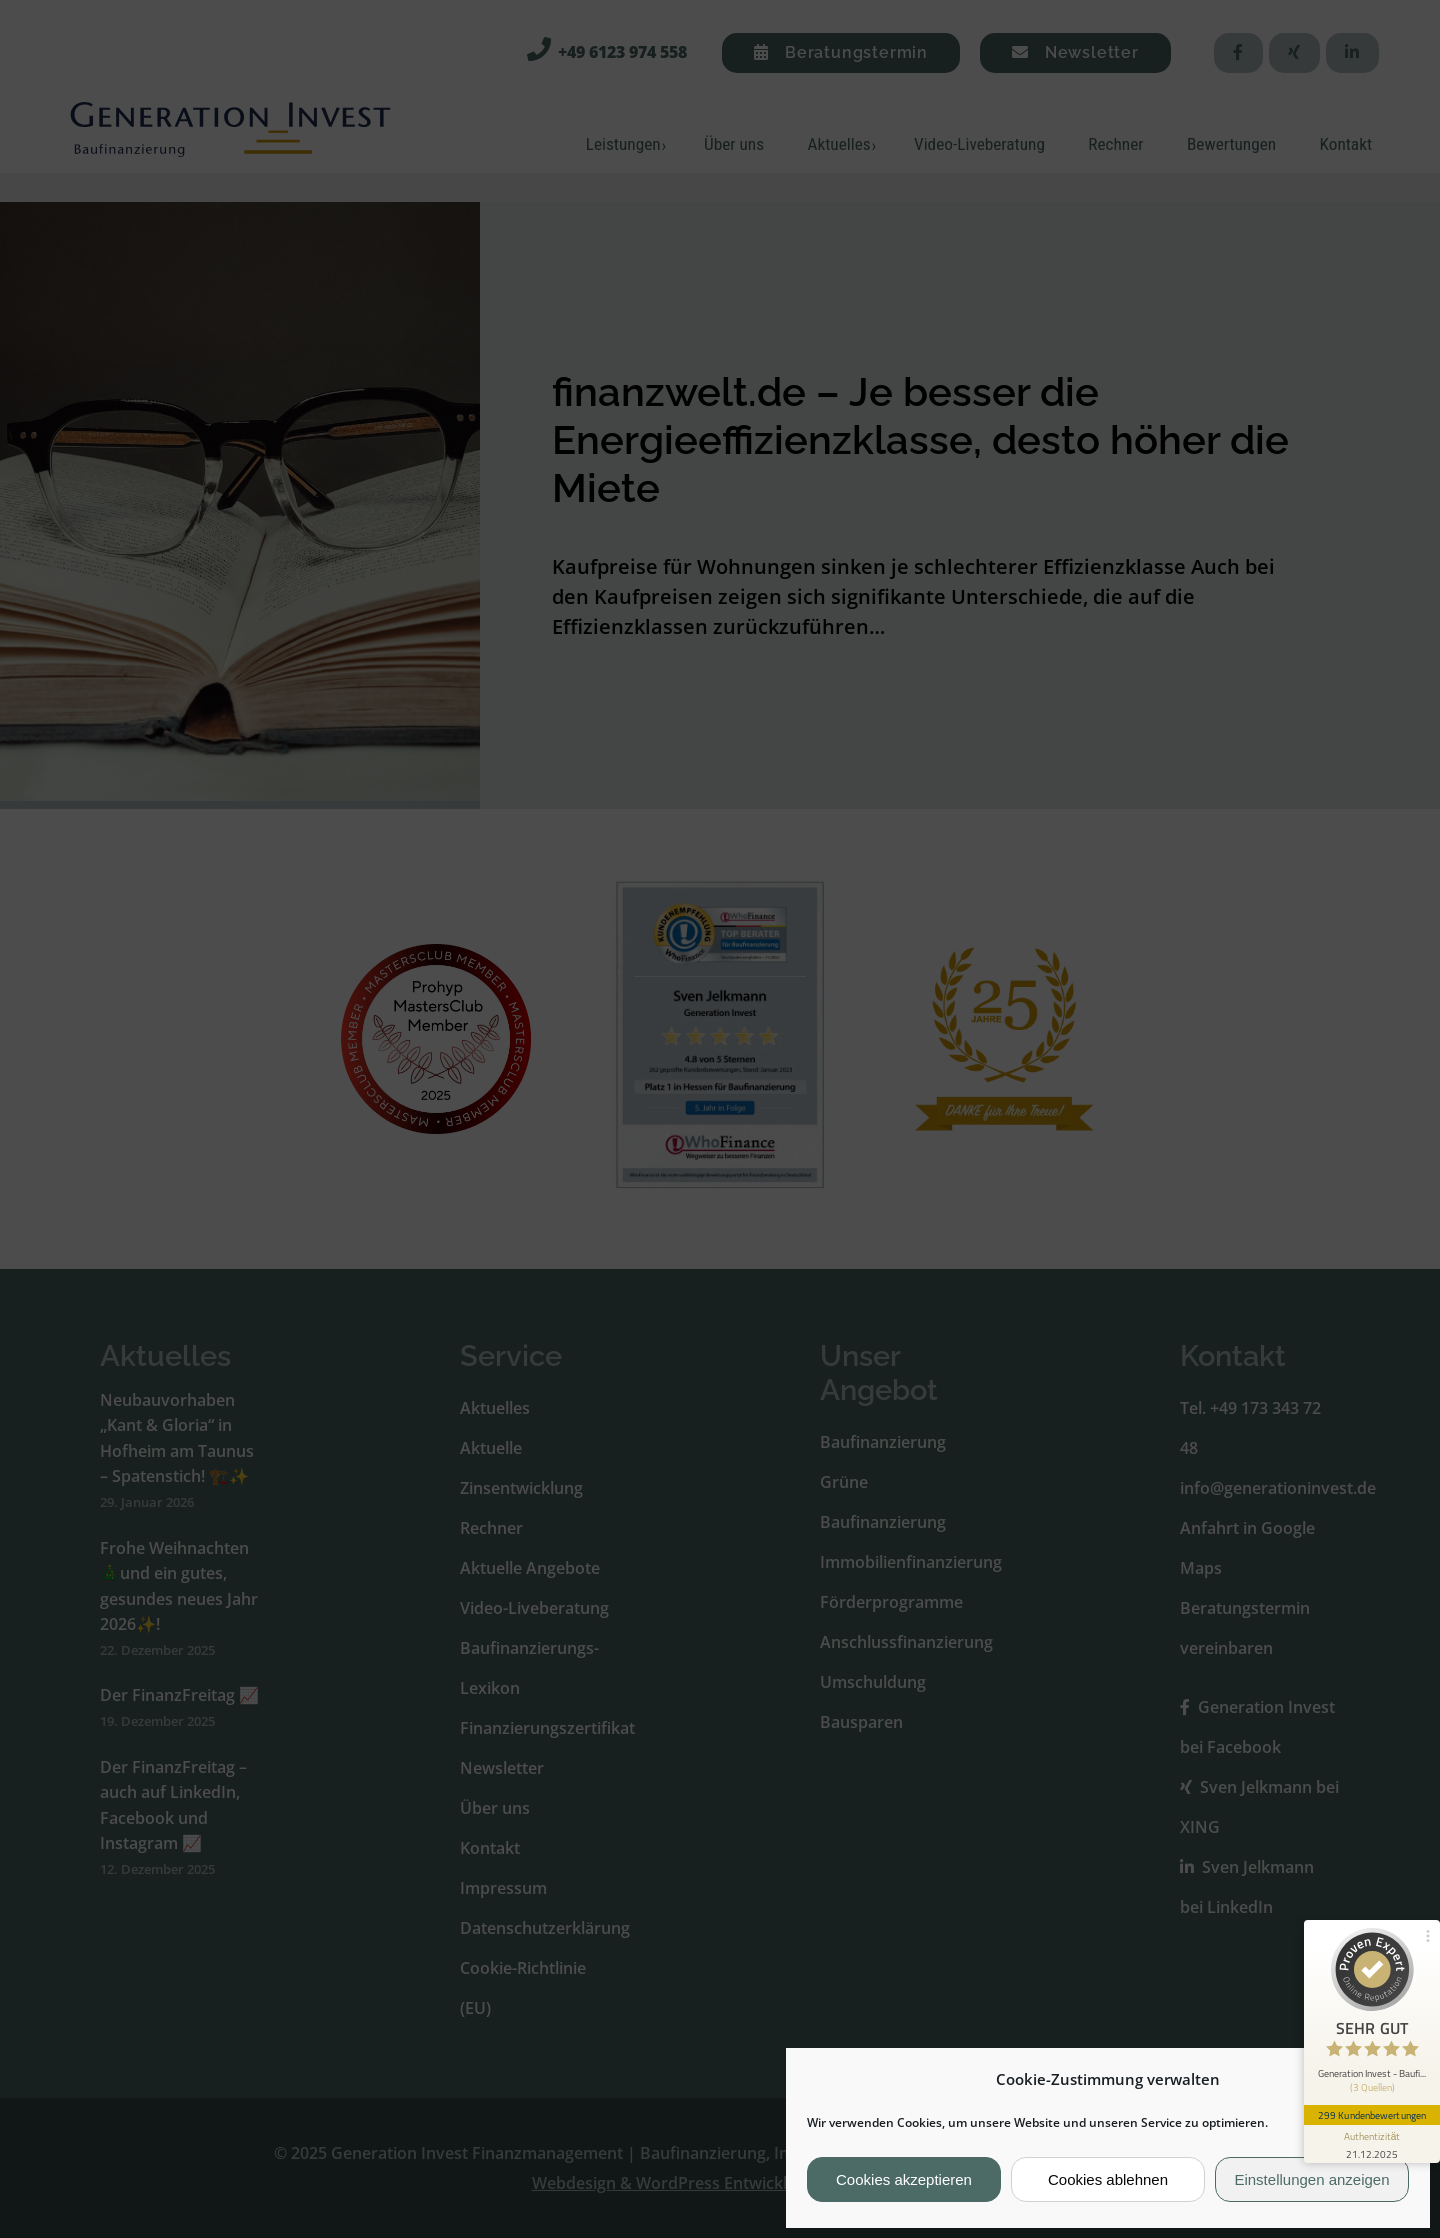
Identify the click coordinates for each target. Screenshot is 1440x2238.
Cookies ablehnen (1108, 2179)
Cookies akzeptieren (904, 2179)
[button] (1399, 2079)
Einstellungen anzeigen (1311, 2179)
